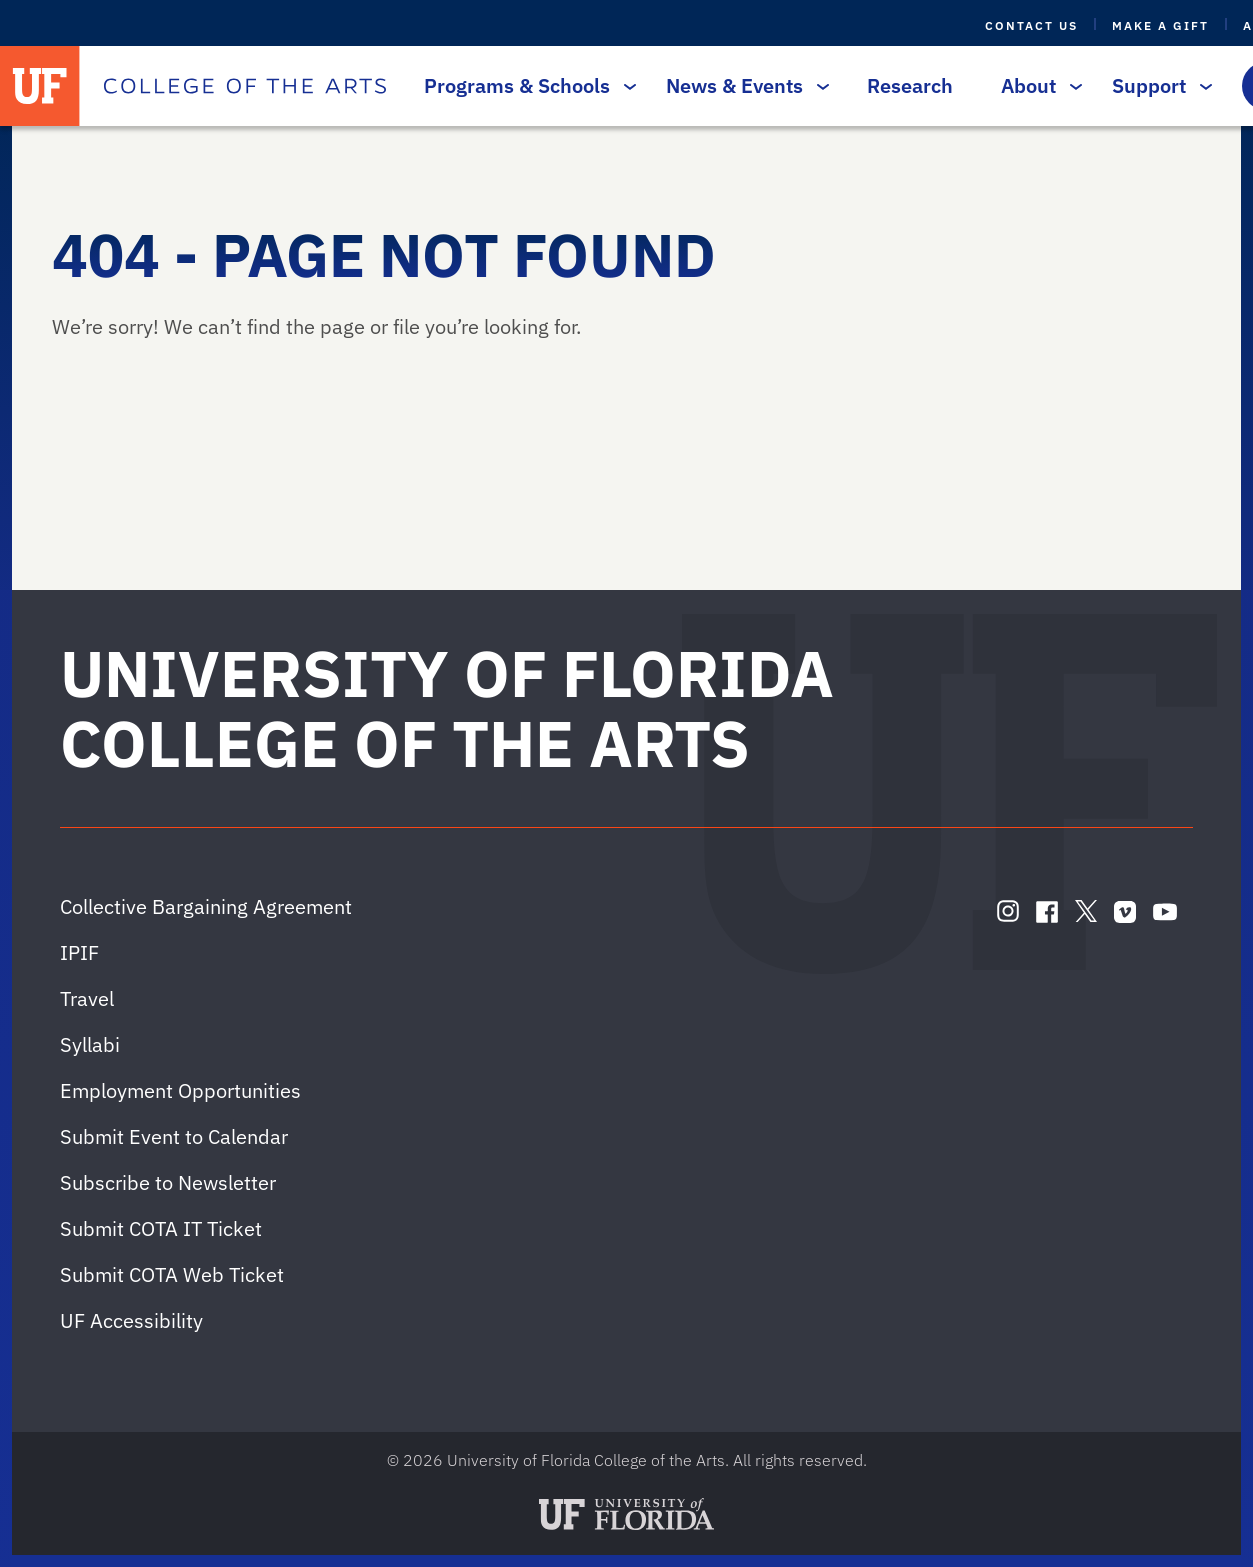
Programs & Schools (525, 85)
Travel (87, 998)
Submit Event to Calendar (174, 1136)
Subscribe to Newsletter (168, 1182)
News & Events (742, 85)
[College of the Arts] (245, 86)
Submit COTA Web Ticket (172, 1274)
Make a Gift (1160, 25)
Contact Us (1031, 25)
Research (910, 85)
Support (1157, 85)
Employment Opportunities (180, 1090)
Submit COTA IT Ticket (161, 1228)
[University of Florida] (40, 86)
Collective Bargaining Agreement (206, 906)
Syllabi (90, 1044)
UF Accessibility (131, 1320)
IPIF (79, 952)
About (1036, 85)
